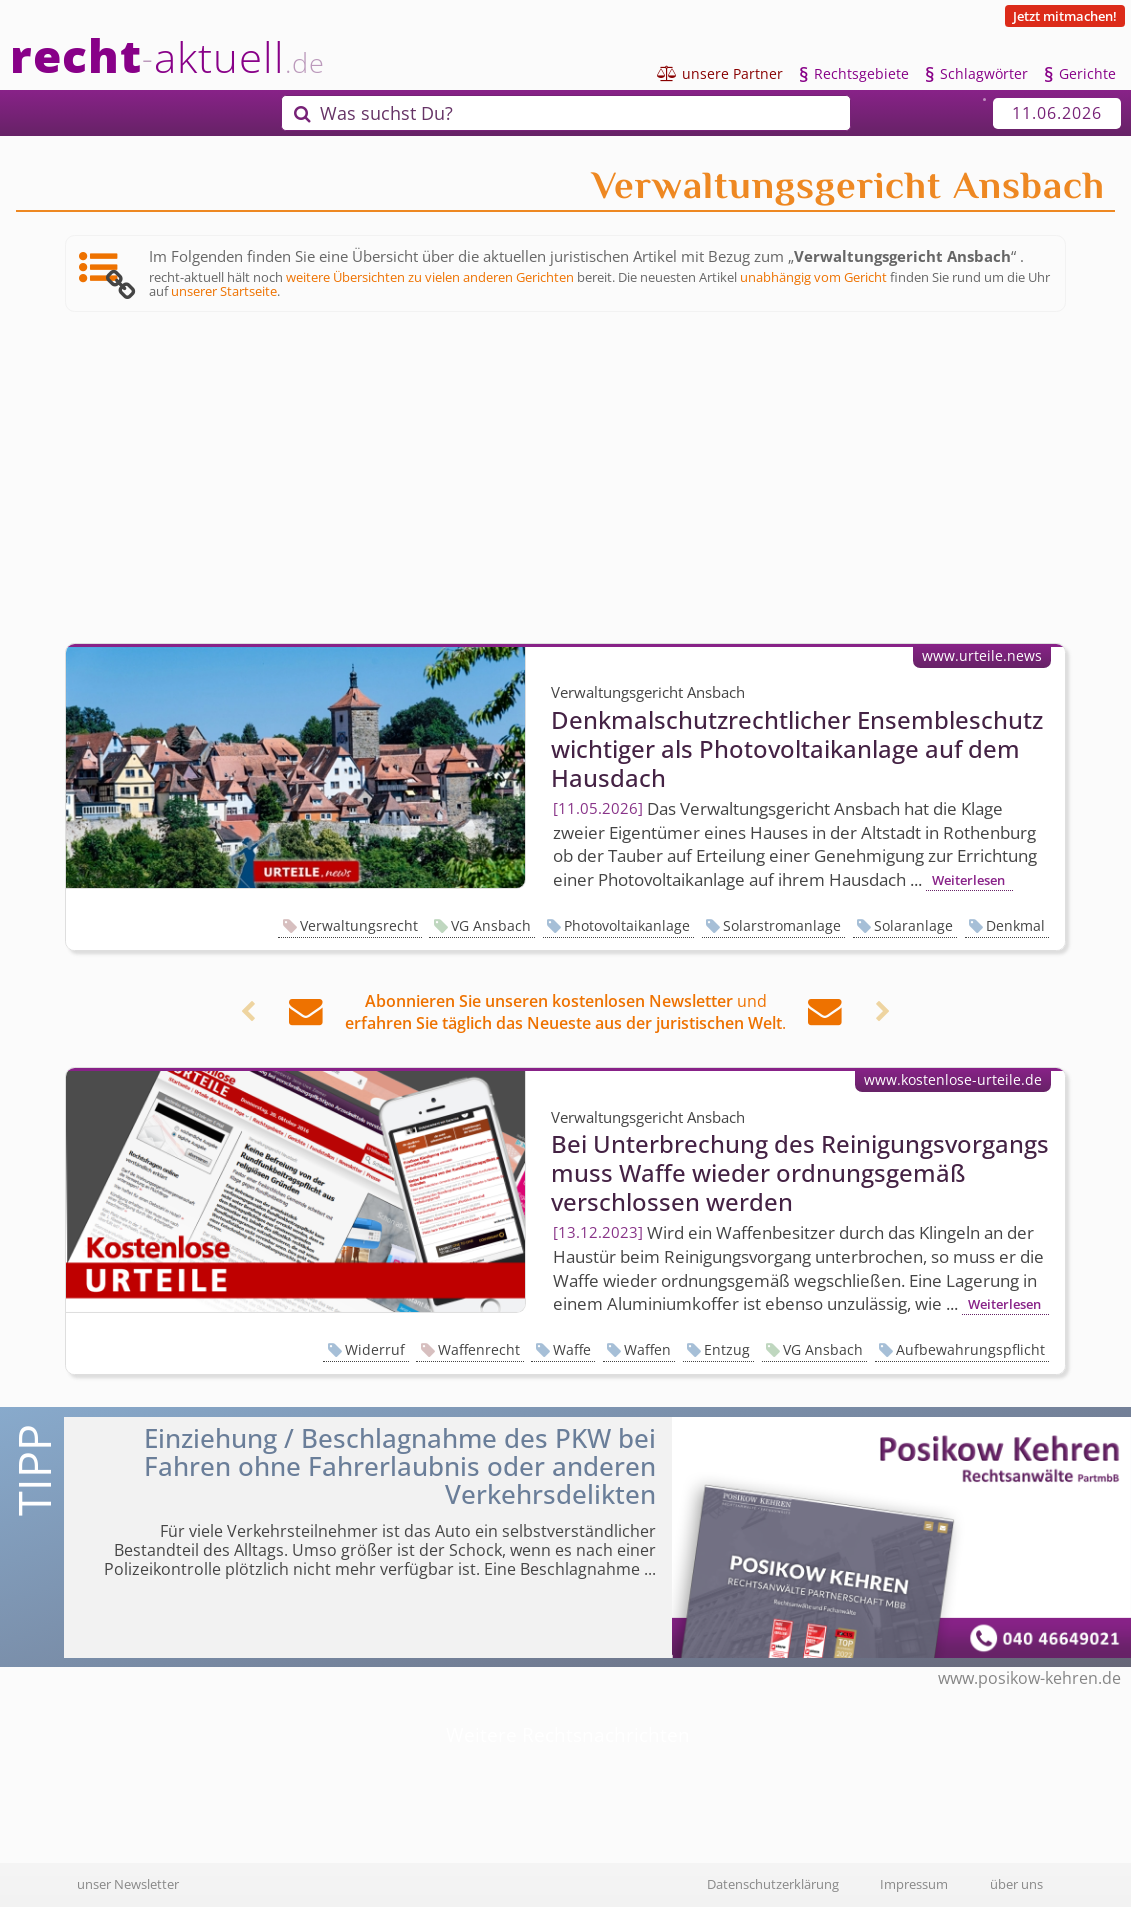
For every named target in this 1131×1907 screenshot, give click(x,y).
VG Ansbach (491, 925)
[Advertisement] (565, 478)
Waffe (572, 1349)
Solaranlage (913, 925)
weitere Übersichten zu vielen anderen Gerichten (430, 277)
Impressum (914, 1884)
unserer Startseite (224, 291)
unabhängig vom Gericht (813, 277)
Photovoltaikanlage (627, 925)
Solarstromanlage (782, 925)
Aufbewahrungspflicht (970, 1349)
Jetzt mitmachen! (1065, 16)
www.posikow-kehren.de (1029, 1678)
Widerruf (375, 1349)
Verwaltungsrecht (359, 925)
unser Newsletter (128, 1884)
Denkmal (1015, 925)
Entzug (727, 1349)
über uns (1016, 1884)
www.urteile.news (982, 655)
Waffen (647, 1349)
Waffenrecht (479, 1349)
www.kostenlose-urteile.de (953, 1079)
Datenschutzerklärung (773, 1884)
